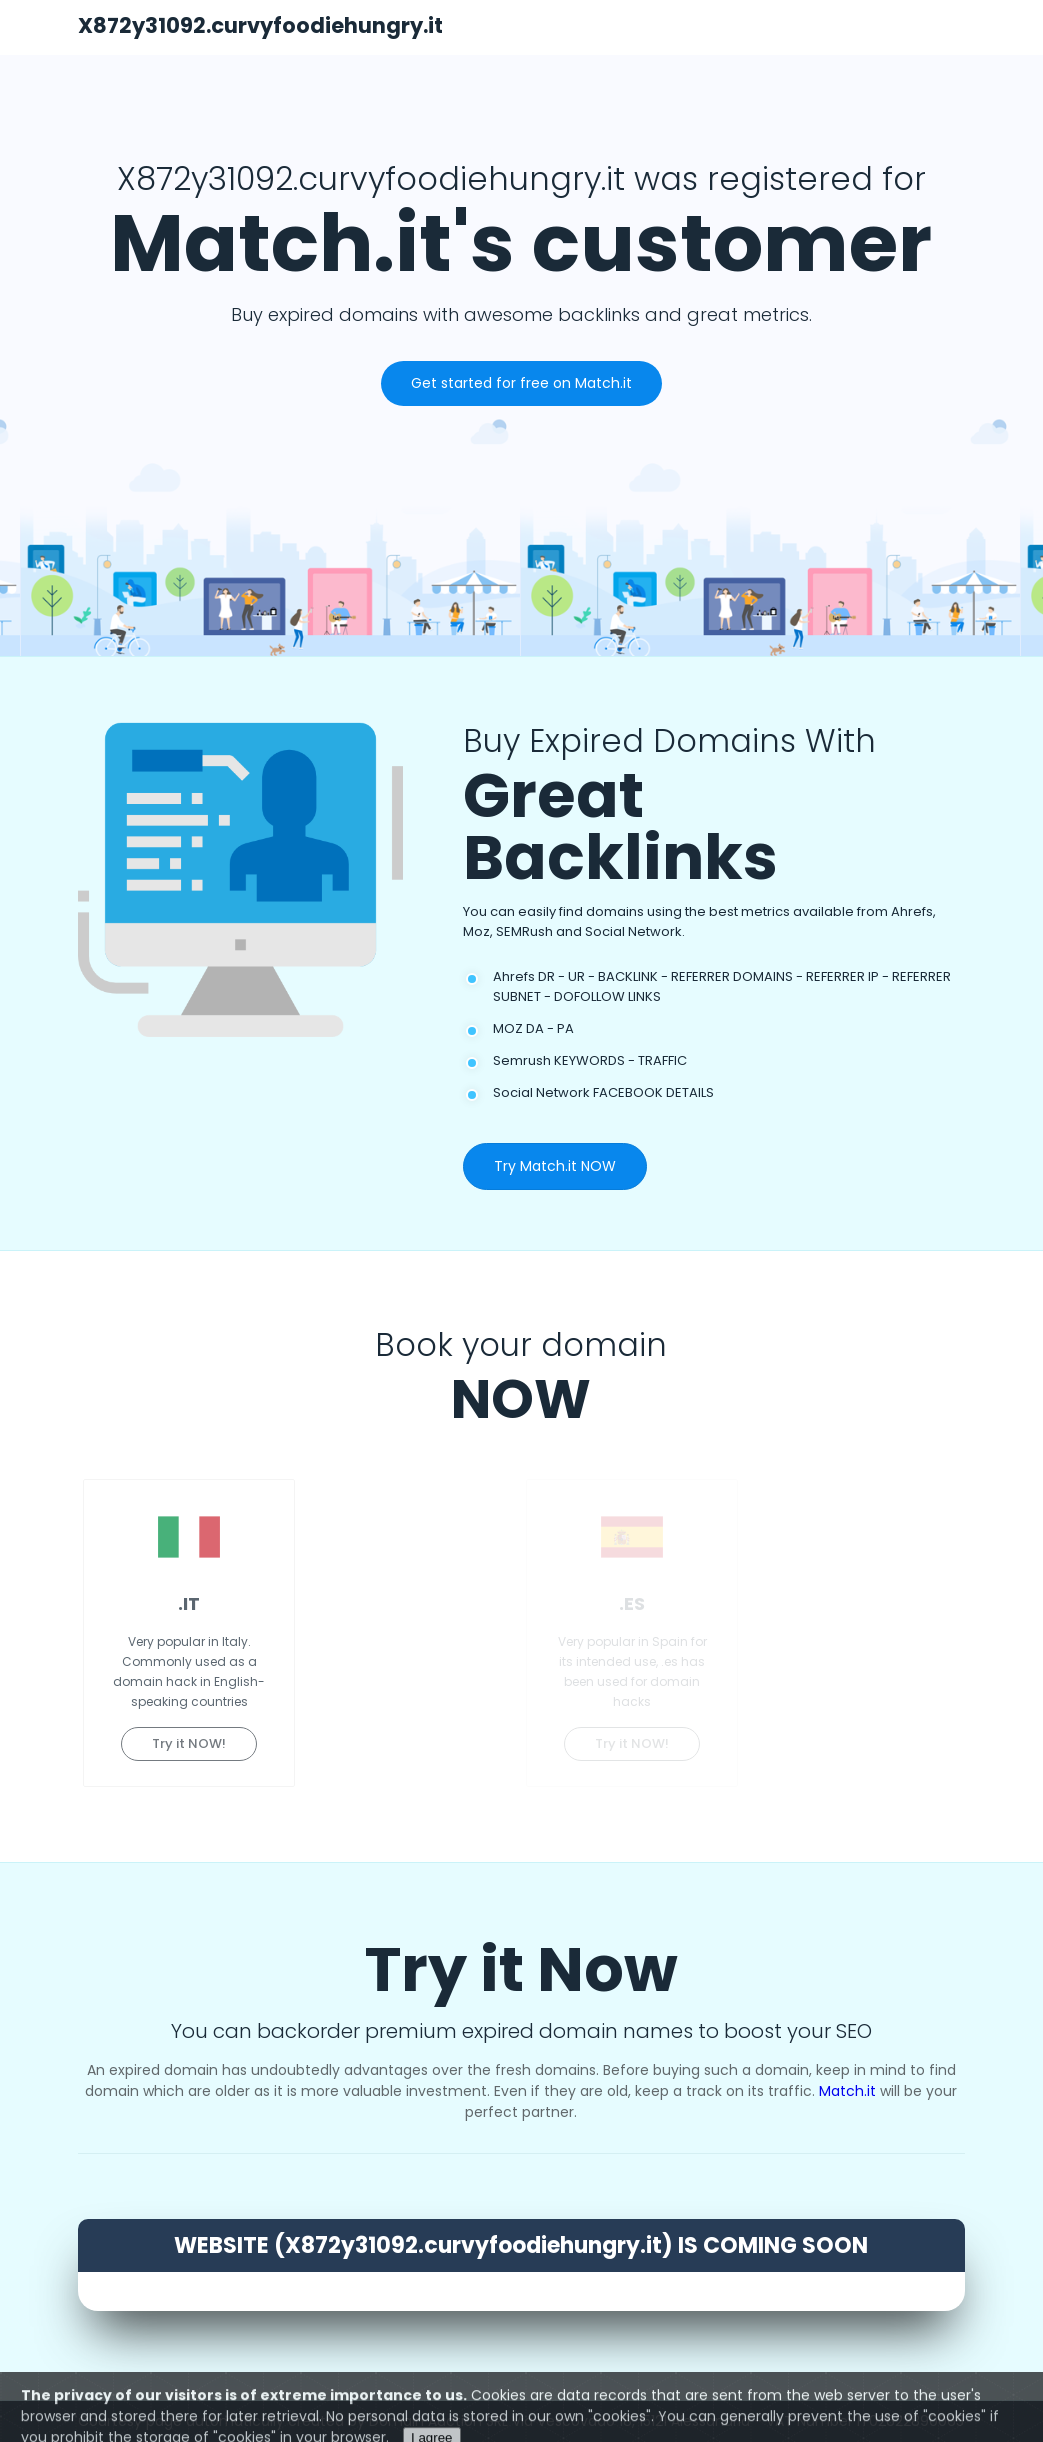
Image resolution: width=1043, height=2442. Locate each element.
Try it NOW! (189, 1743)
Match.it (847, 2091)
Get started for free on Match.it (521, 383)
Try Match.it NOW (555, 1166)
